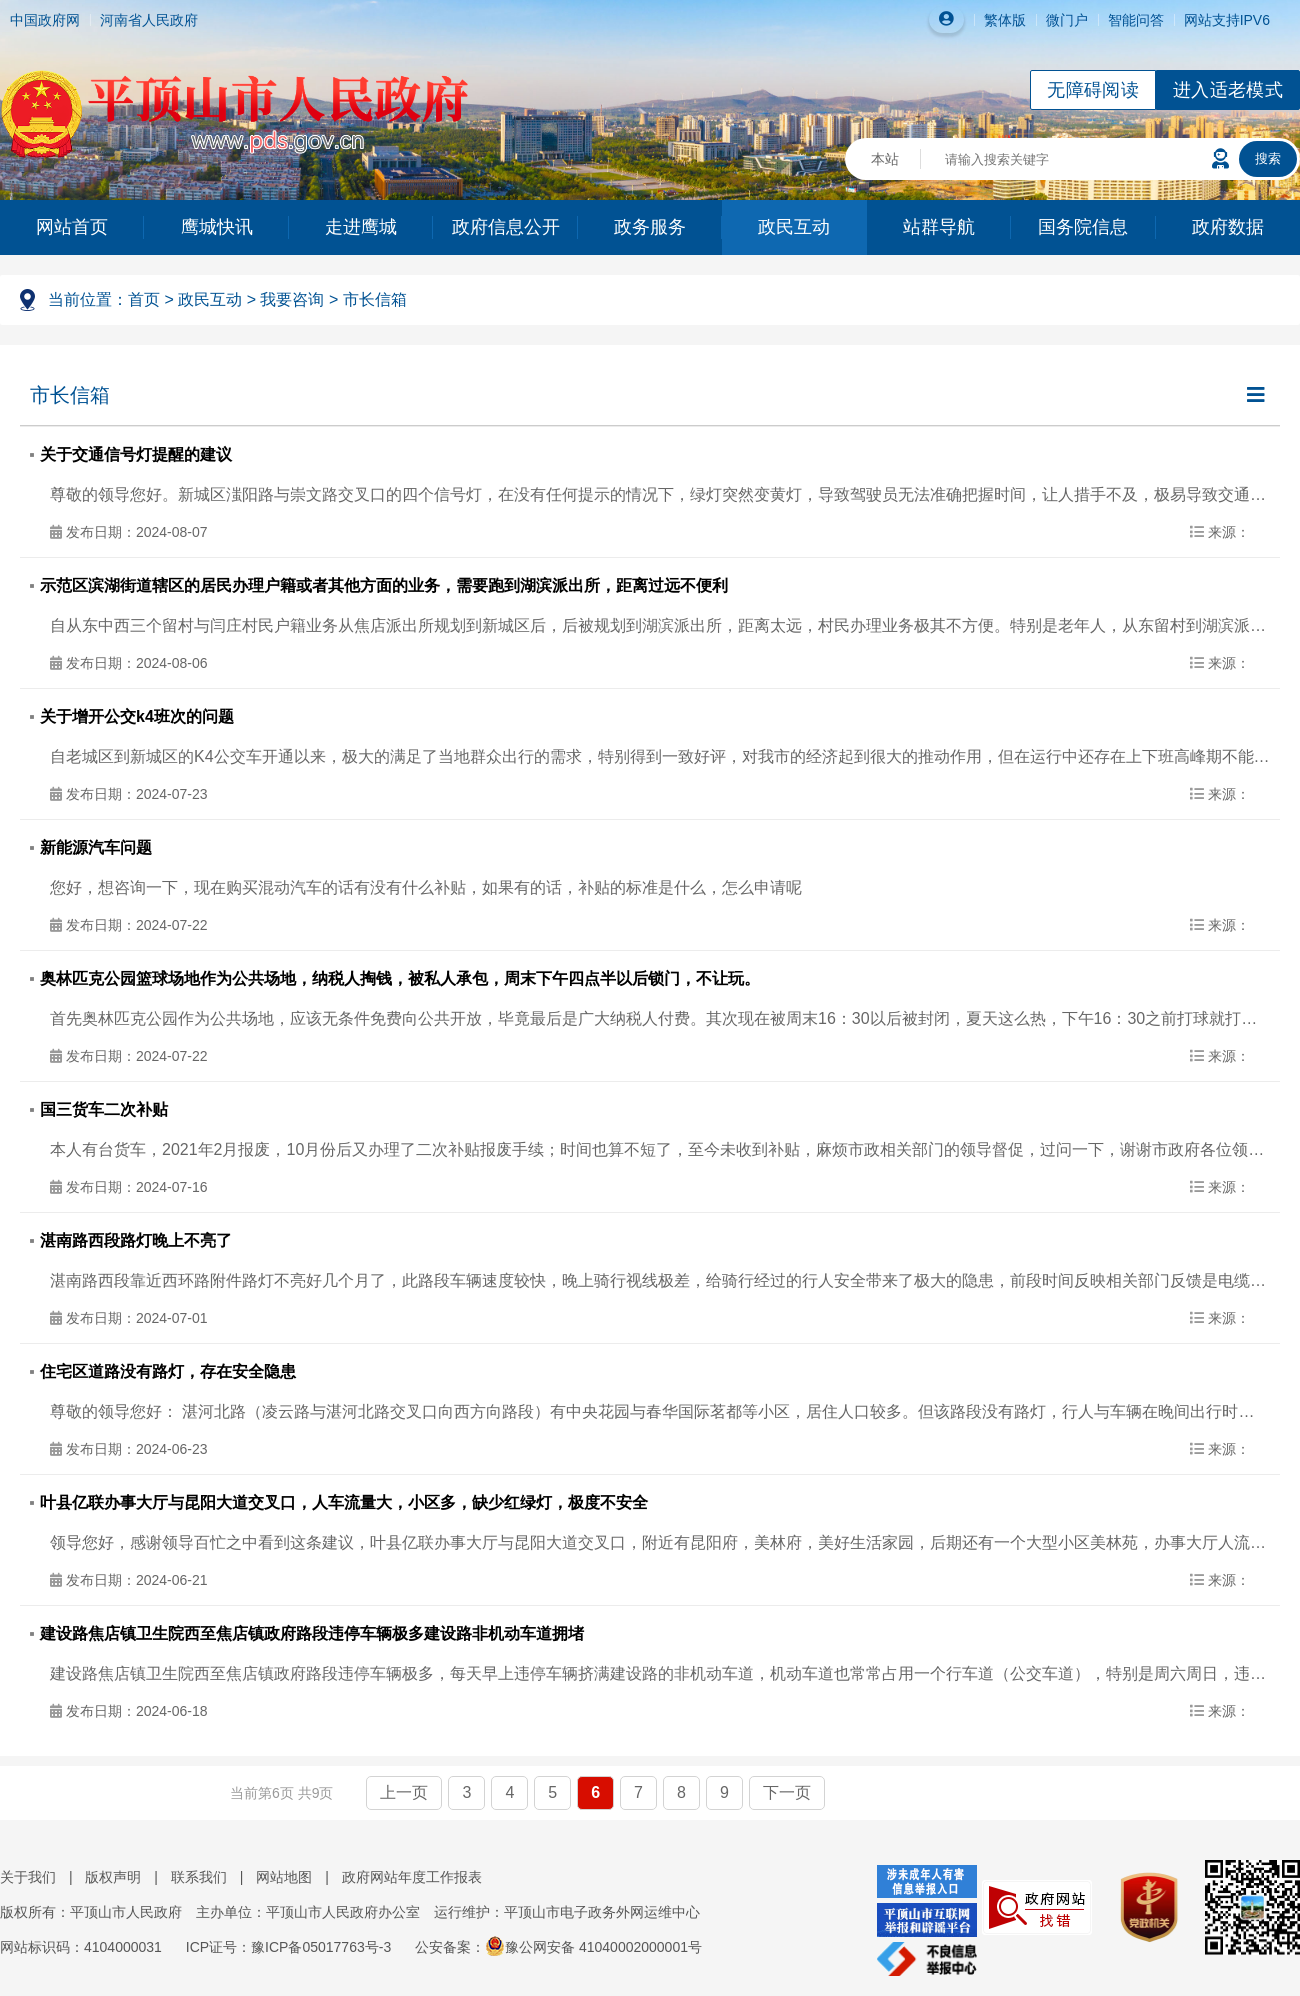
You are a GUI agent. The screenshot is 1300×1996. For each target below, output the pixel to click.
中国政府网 (45, 20)
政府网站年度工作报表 (412, 1877)
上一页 (404, 1792)
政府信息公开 (506, 227)
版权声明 (113, 1877)
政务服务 (650, 227)
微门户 (1067, 20)
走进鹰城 (361, 227)
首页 (144, 299)
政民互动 (794, 227)
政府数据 (1228, 227)
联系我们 (199, 1877)
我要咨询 (292, 299)
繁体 (998, 20)
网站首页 (72, 227)
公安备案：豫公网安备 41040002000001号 (558, 1947)
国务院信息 (1083, 227)
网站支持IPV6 (1227, 20)
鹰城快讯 (217, 227)
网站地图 (284, 1877)
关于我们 (28, 1877)
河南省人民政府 (149, 20)
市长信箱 (375, 299)
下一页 (787, 1792)
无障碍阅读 (1093, 90)
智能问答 (1136, 20)
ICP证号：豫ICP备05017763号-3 (288, 1947)
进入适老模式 (1228, 90)
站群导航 (939, 227)
